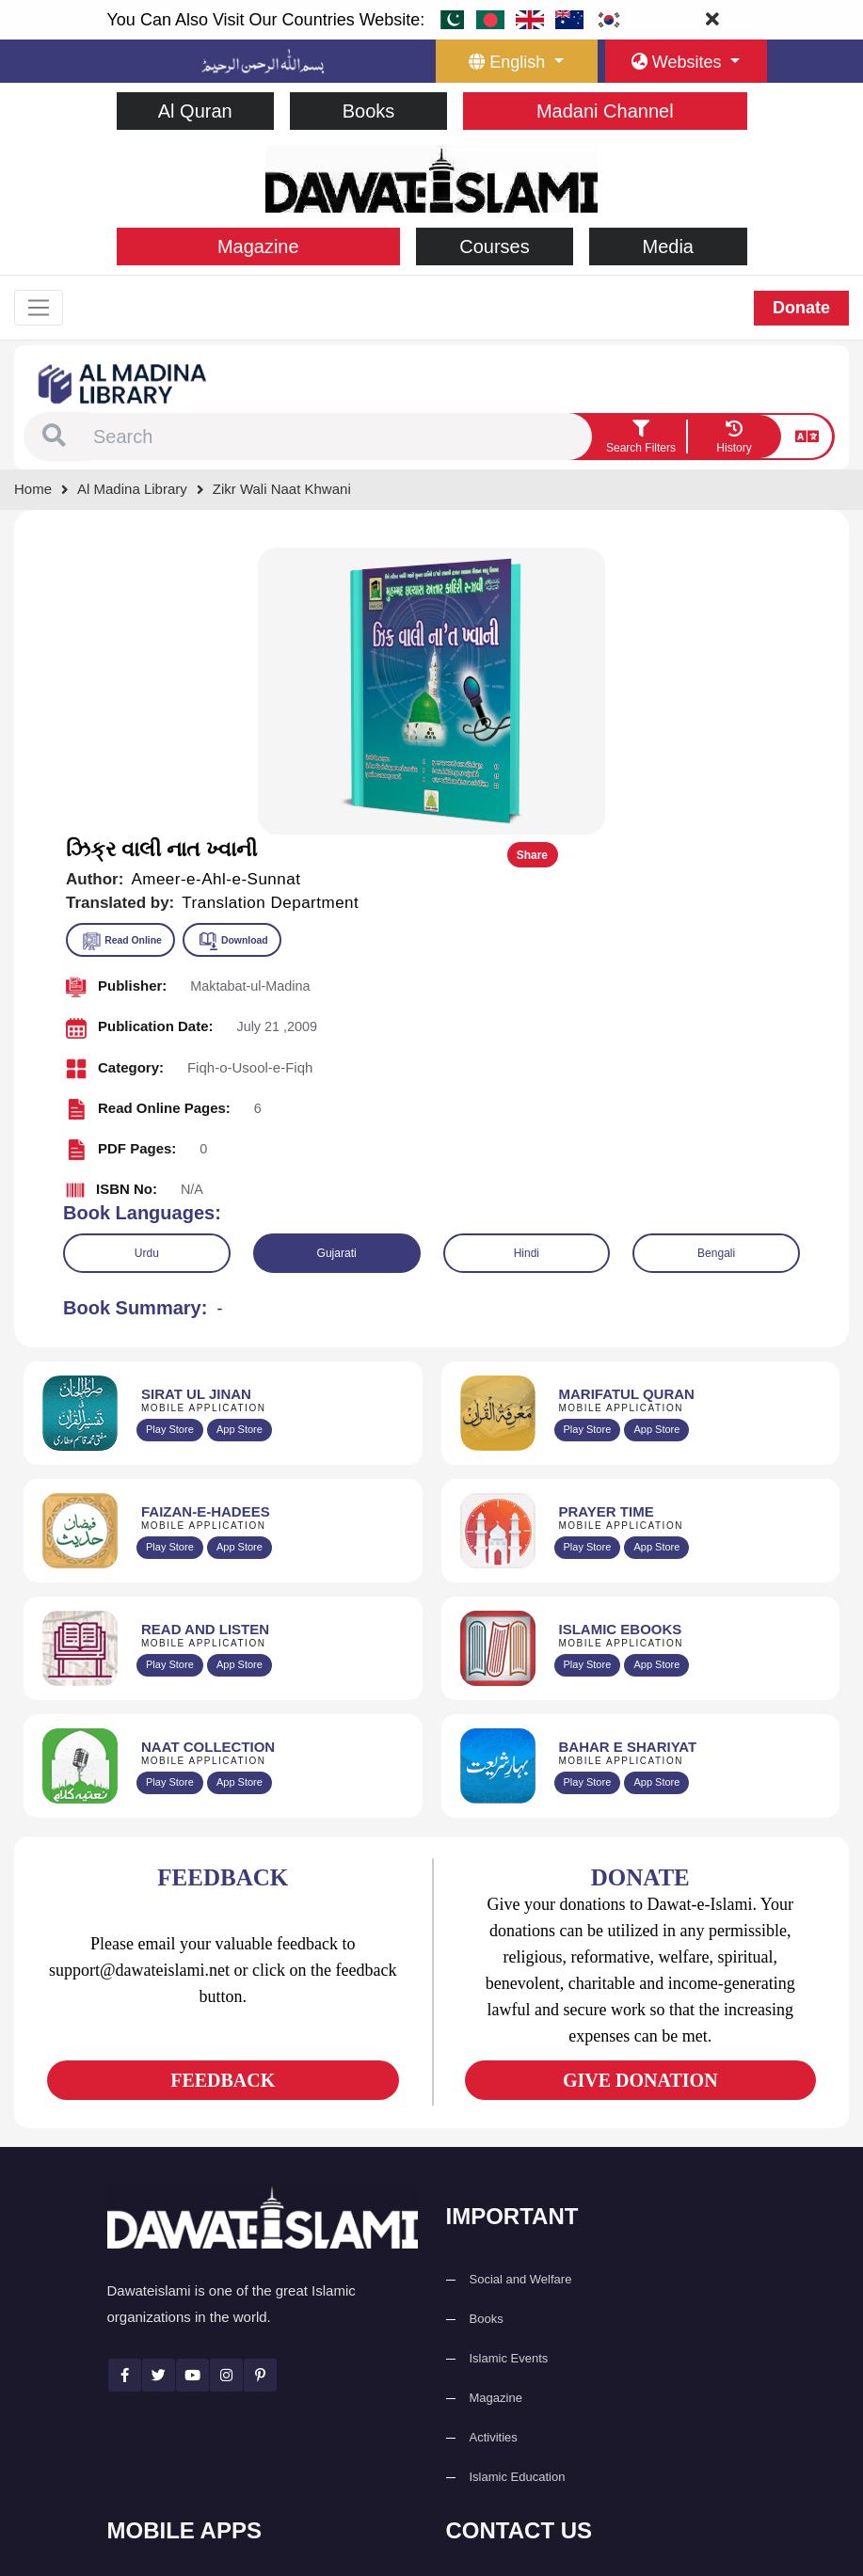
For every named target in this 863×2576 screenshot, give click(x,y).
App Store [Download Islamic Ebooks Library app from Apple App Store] (656, 1376)
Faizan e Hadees (177, 2423)
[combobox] (340, 438)
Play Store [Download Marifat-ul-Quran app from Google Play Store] (588, 1141)
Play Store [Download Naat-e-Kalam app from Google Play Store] (170, 1494)
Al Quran (195, 111)
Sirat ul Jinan (166, 2305)
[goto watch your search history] (734, 438)
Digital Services (173, 2463)
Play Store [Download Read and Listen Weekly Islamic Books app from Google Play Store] (170, 1376)
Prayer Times (167, 2384)
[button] (54, 438)
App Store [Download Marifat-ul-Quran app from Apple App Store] (656, 1141)
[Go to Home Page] (431, 177)
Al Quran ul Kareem (184, 2344)
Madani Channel (605, 111)
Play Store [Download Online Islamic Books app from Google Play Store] (588, 1376)
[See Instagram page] (226, 2086)
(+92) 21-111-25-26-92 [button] (540, 2347)
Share (785, 567)
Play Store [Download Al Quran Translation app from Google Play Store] (170, 1141)
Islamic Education (518, 2188)
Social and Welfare (521, 1990)
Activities (494, 2148)
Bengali (716, 964)
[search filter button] (641, 438)
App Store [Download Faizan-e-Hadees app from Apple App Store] (239, 1258)
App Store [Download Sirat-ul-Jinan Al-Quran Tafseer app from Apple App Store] (239, 1141)
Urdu (147, 964)
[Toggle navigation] (40, 308)
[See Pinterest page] (260, 2086)
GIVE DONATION (640, 1791)
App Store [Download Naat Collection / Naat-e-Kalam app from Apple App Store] (239, 1494)
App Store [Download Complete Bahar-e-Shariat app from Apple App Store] (656, 1494)
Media (668, 246)
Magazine (258, 246)
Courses (494, 246)
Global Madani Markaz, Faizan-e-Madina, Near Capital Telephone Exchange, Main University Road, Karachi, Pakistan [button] (606, 2453)
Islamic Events (509, 2069)
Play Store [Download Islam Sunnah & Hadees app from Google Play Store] (170, 1258)
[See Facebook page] (124, 2086)
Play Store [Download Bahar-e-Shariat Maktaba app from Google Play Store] (588, 1494)
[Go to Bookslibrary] (123, 384)
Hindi (526, 964)
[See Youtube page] (192, 2086)
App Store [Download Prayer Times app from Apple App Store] (656, 1258)
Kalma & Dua (167, 2502)
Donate (801, 308)
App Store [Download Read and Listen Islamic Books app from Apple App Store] (239, 1376)
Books (369, 111)
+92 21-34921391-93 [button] (536, 2305)
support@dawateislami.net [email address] (551, 2387)
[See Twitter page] (158, 2086)
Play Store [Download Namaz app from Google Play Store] (588, 1258)
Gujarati (337, 964)
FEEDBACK (222, 1791)
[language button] (517, 61)
